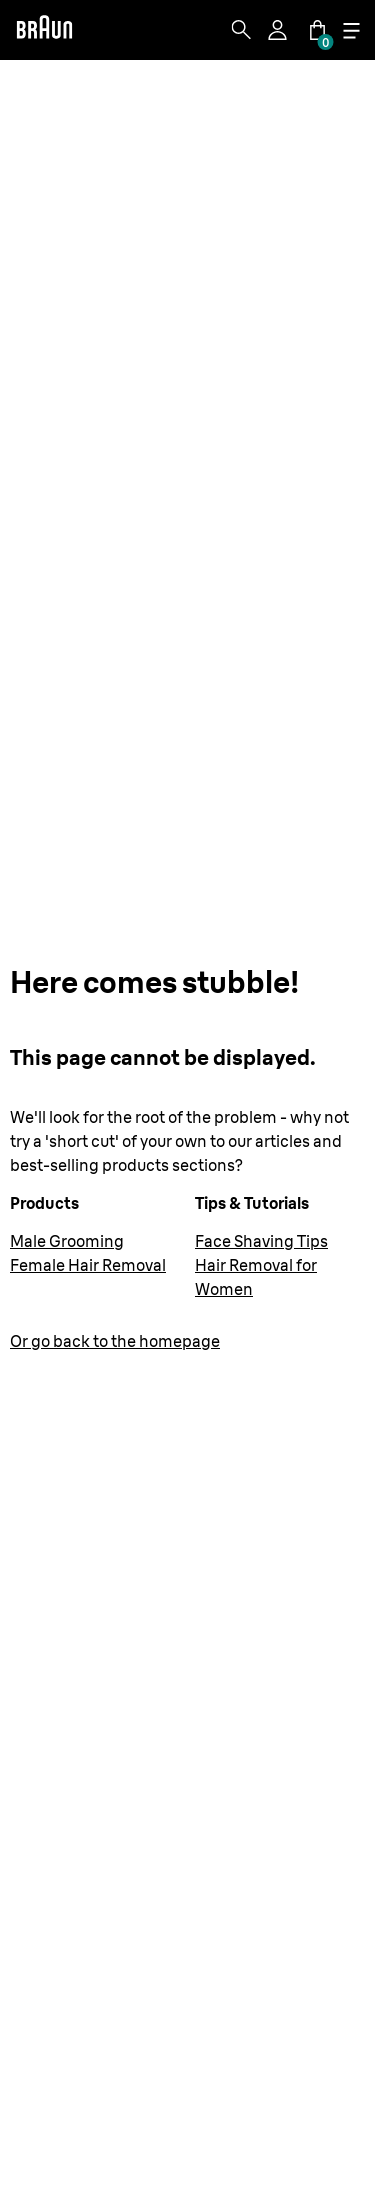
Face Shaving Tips (261, 1241)
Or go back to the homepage (115, 1341)
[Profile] (279, 30)
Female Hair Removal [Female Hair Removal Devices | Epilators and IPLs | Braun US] (88, 1265)
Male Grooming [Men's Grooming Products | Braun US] (67, 1241)
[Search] (241, 30)
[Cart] (317, 30)
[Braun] (44, 30)
